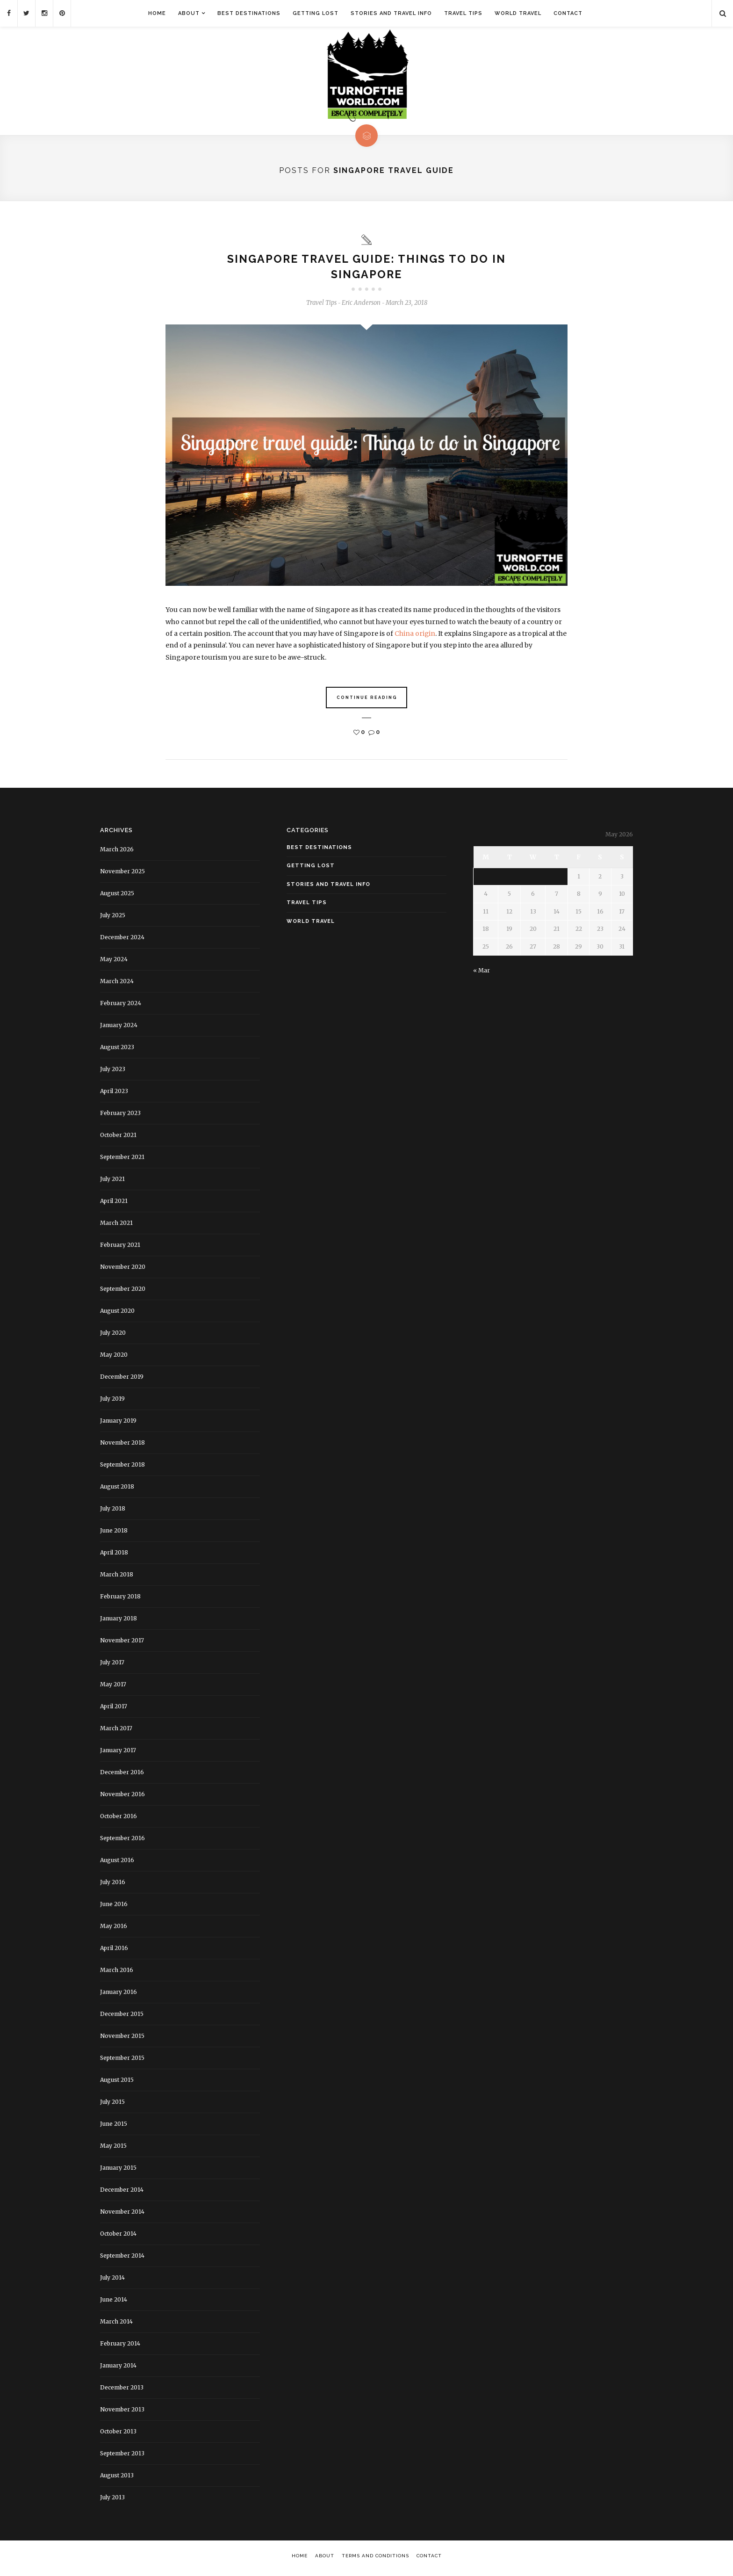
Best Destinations (248, 13)
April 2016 (114, 1951)
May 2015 (113, 2148)
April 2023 (114, 1094)
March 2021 (116, 1226)
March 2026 (117, 852)
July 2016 (112, 1885)
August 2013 (117, 2478)
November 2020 (122, 1270)
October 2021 (118, 1138)
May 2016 (113, 1929)
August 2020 (117, 1313)
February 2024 (120, 1006)
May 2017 (113, 1687)
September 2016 (122, 1841)
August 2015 (117, 2083)
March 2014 (116, 2324)
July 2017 (112, 1665)
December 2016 (122, 1775)
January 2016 (118, 1995)
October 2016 (118, 1819)
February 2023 (120, 1116)
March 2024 (117, 984)
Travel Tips (463, 13)
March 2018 (116, 1577)
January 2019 (118, 1423)
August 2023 (117, 1050)
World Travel (518, 13)
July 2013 (112, 2500)
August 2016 (117, 1863)
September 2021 (122, 1160)
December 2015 (122, 2017)
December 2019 (122, 1379)
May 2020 (114, 1357)
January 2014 (118, 2368)
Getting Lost (315, 13)
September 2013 (122, 2456)
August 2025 (117, 896)
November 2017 (122, 1643)
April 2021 (114, 1204)
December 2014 (122, 2192)
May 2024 (114, 962)
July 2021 (112, 1182)
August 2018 (117, 1489)
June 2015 (113, 2126)
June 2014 (113, 2302)
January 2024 (118, 1028)
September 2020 (122, 1291)
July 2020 (113, 1335)
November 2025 (122, 874)
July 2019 (112, 1401)
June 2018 (114, 1533)
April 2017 (113, 1709)
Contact (567, 13)
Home (157, 13)
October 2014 (118, 2236)
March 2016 (116, 1973)
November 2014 (122, 2214)
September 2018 (122, 1467)
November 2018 (122, 1445)
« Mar (481, 973)
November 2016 (122, 1797)
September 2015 (122, 2061)
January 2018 (118, 1621)
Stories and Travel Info (391, 13)
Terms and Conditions (375, 2559)
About (189, 13)
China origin (415, 637)
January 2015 (118, 2170)
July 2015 (112, 2104)
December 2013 (122, 2390)
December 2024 (122, 940)
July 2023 (112, 1072)
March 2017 (116, 1731)
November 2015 (122, 2039)
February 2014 (120, 2346)
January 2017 (118, 1753)
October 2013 (118, 2434)
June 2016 (114, 1907)
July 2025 (112, 918)
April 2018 (114, 1555)
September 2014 (122, 2258)
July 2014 (112, 2280)
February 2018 (120, 1599)
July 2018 (112, 1511)
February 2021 (120, 1248)
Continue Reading (367, 700)
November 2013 (122, 2412)
